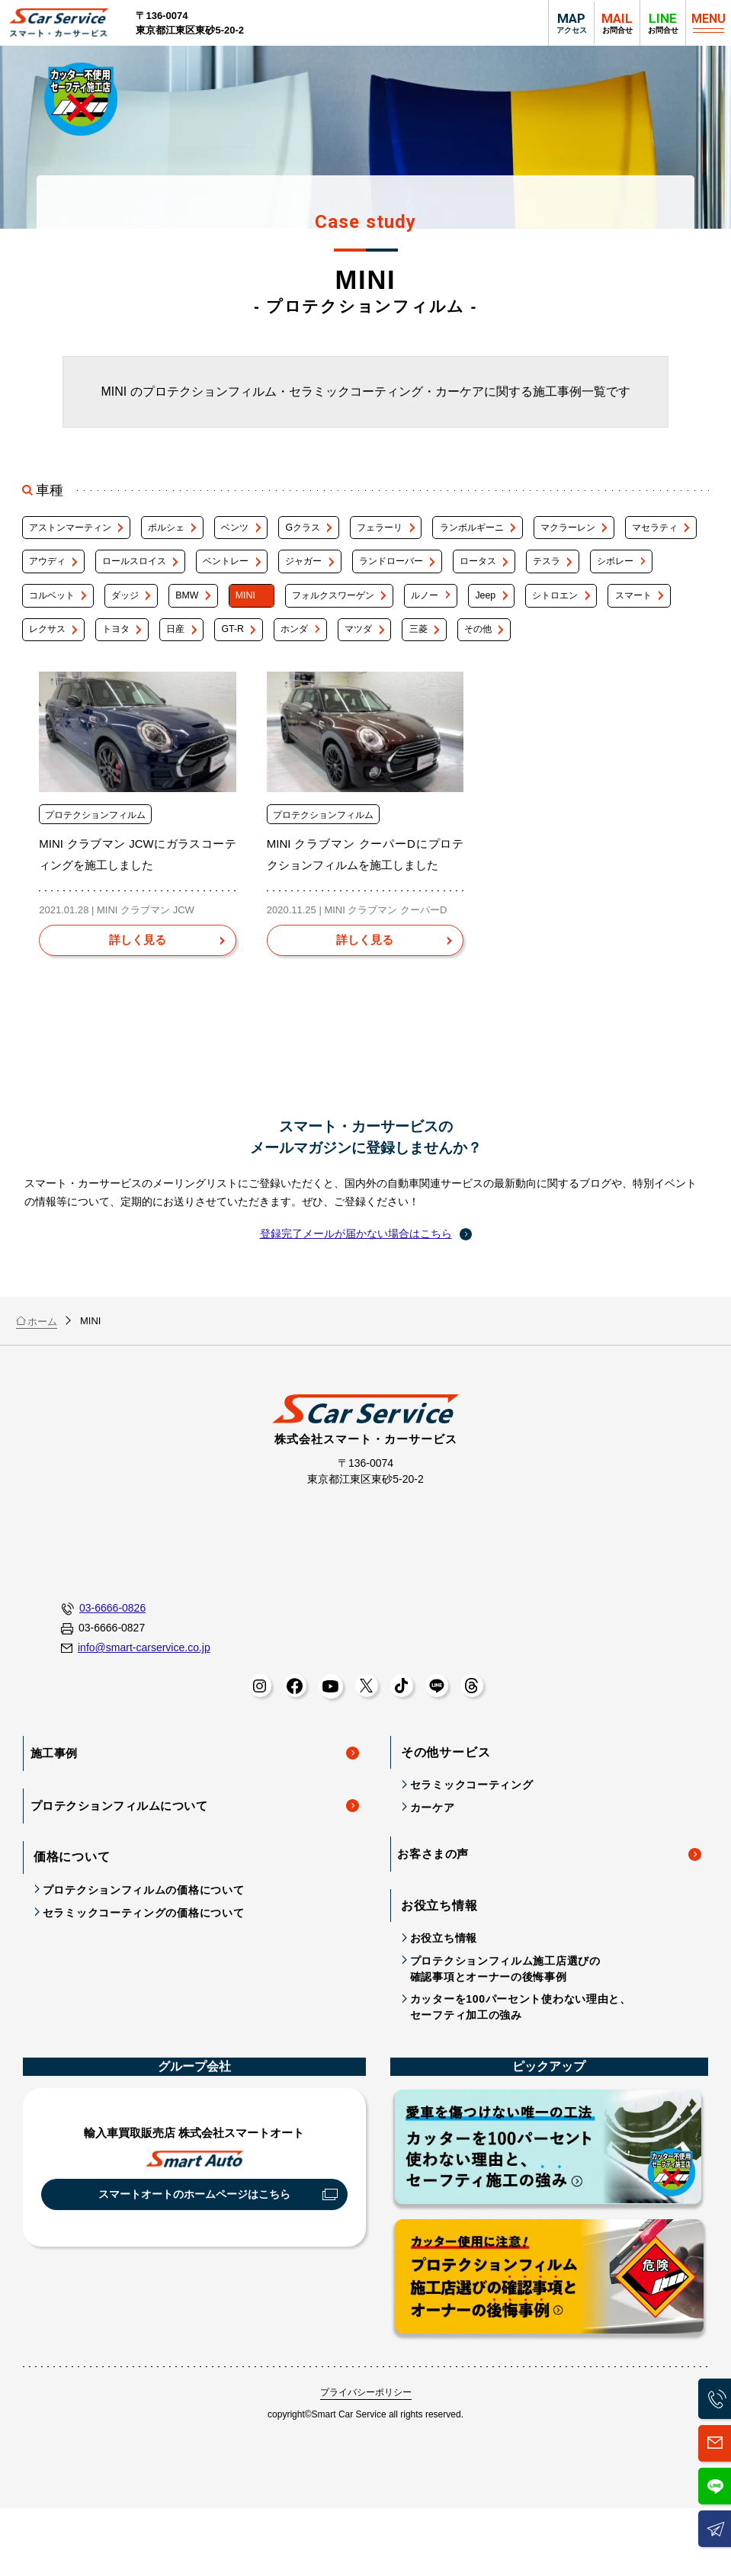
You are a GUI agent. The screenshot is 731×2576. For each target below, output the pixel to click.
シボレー (122, 608)
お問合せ (662, 22)
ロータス (629, 569)
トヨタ (369, 647)
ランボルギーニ (528, 530)
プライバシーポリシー (366, 2447)
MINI (431, 608)
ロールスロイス (240, 569)
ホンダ (574, 647)
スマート (207, 647)
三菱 (39, 685)
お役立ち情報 (443, 1993)
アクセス (571, 22)
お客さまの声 (436, 1910)
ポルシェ (181, 530)
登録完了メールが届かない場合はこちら (356, 1292)
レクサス (291, 647)
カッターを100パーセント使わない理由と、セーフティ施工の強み (549, 2205)
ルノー (634, 608)
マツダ (648, 647)
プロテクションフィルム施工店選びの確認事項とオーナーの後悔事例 (505, 2024)
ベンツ (260, 530)
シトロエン (118, 647)
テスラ (44, 608)
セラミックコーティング (472, 1843)
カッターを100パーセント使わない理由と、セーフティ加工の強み (520, 2062)
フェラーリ (425, 530)
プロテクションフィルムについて (123, 1858)
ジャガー (432, 569)
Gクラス (337, 530)
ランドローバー (531, 569)
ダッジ (294, 608)
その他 (107, 685)
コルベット (211, 608)
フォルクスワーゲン (530, 608)
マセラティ (54, 569)
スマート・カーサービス (62, 23)
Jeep (39, 647)
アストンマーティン (73, 530)
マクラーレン (636, 530)
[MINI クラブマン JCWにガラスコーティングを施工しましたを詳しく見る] (137, 1000)
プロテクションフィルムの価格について (144, 1941)
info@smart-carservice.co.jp (135, 1706)
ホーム (36, 1379)
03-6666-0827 (103, 1686)
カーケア (432, 1866)
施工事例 (57, 1809)
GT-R (503, 647)
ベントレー (343, 569)
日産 (438, 647)
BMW (365, 608)
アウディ (142, 569)
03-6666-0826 (103, 1667)
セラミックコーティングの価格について (144, 1963)
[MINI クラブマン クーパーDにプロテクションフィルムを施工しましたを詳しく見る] (365, 1000)
